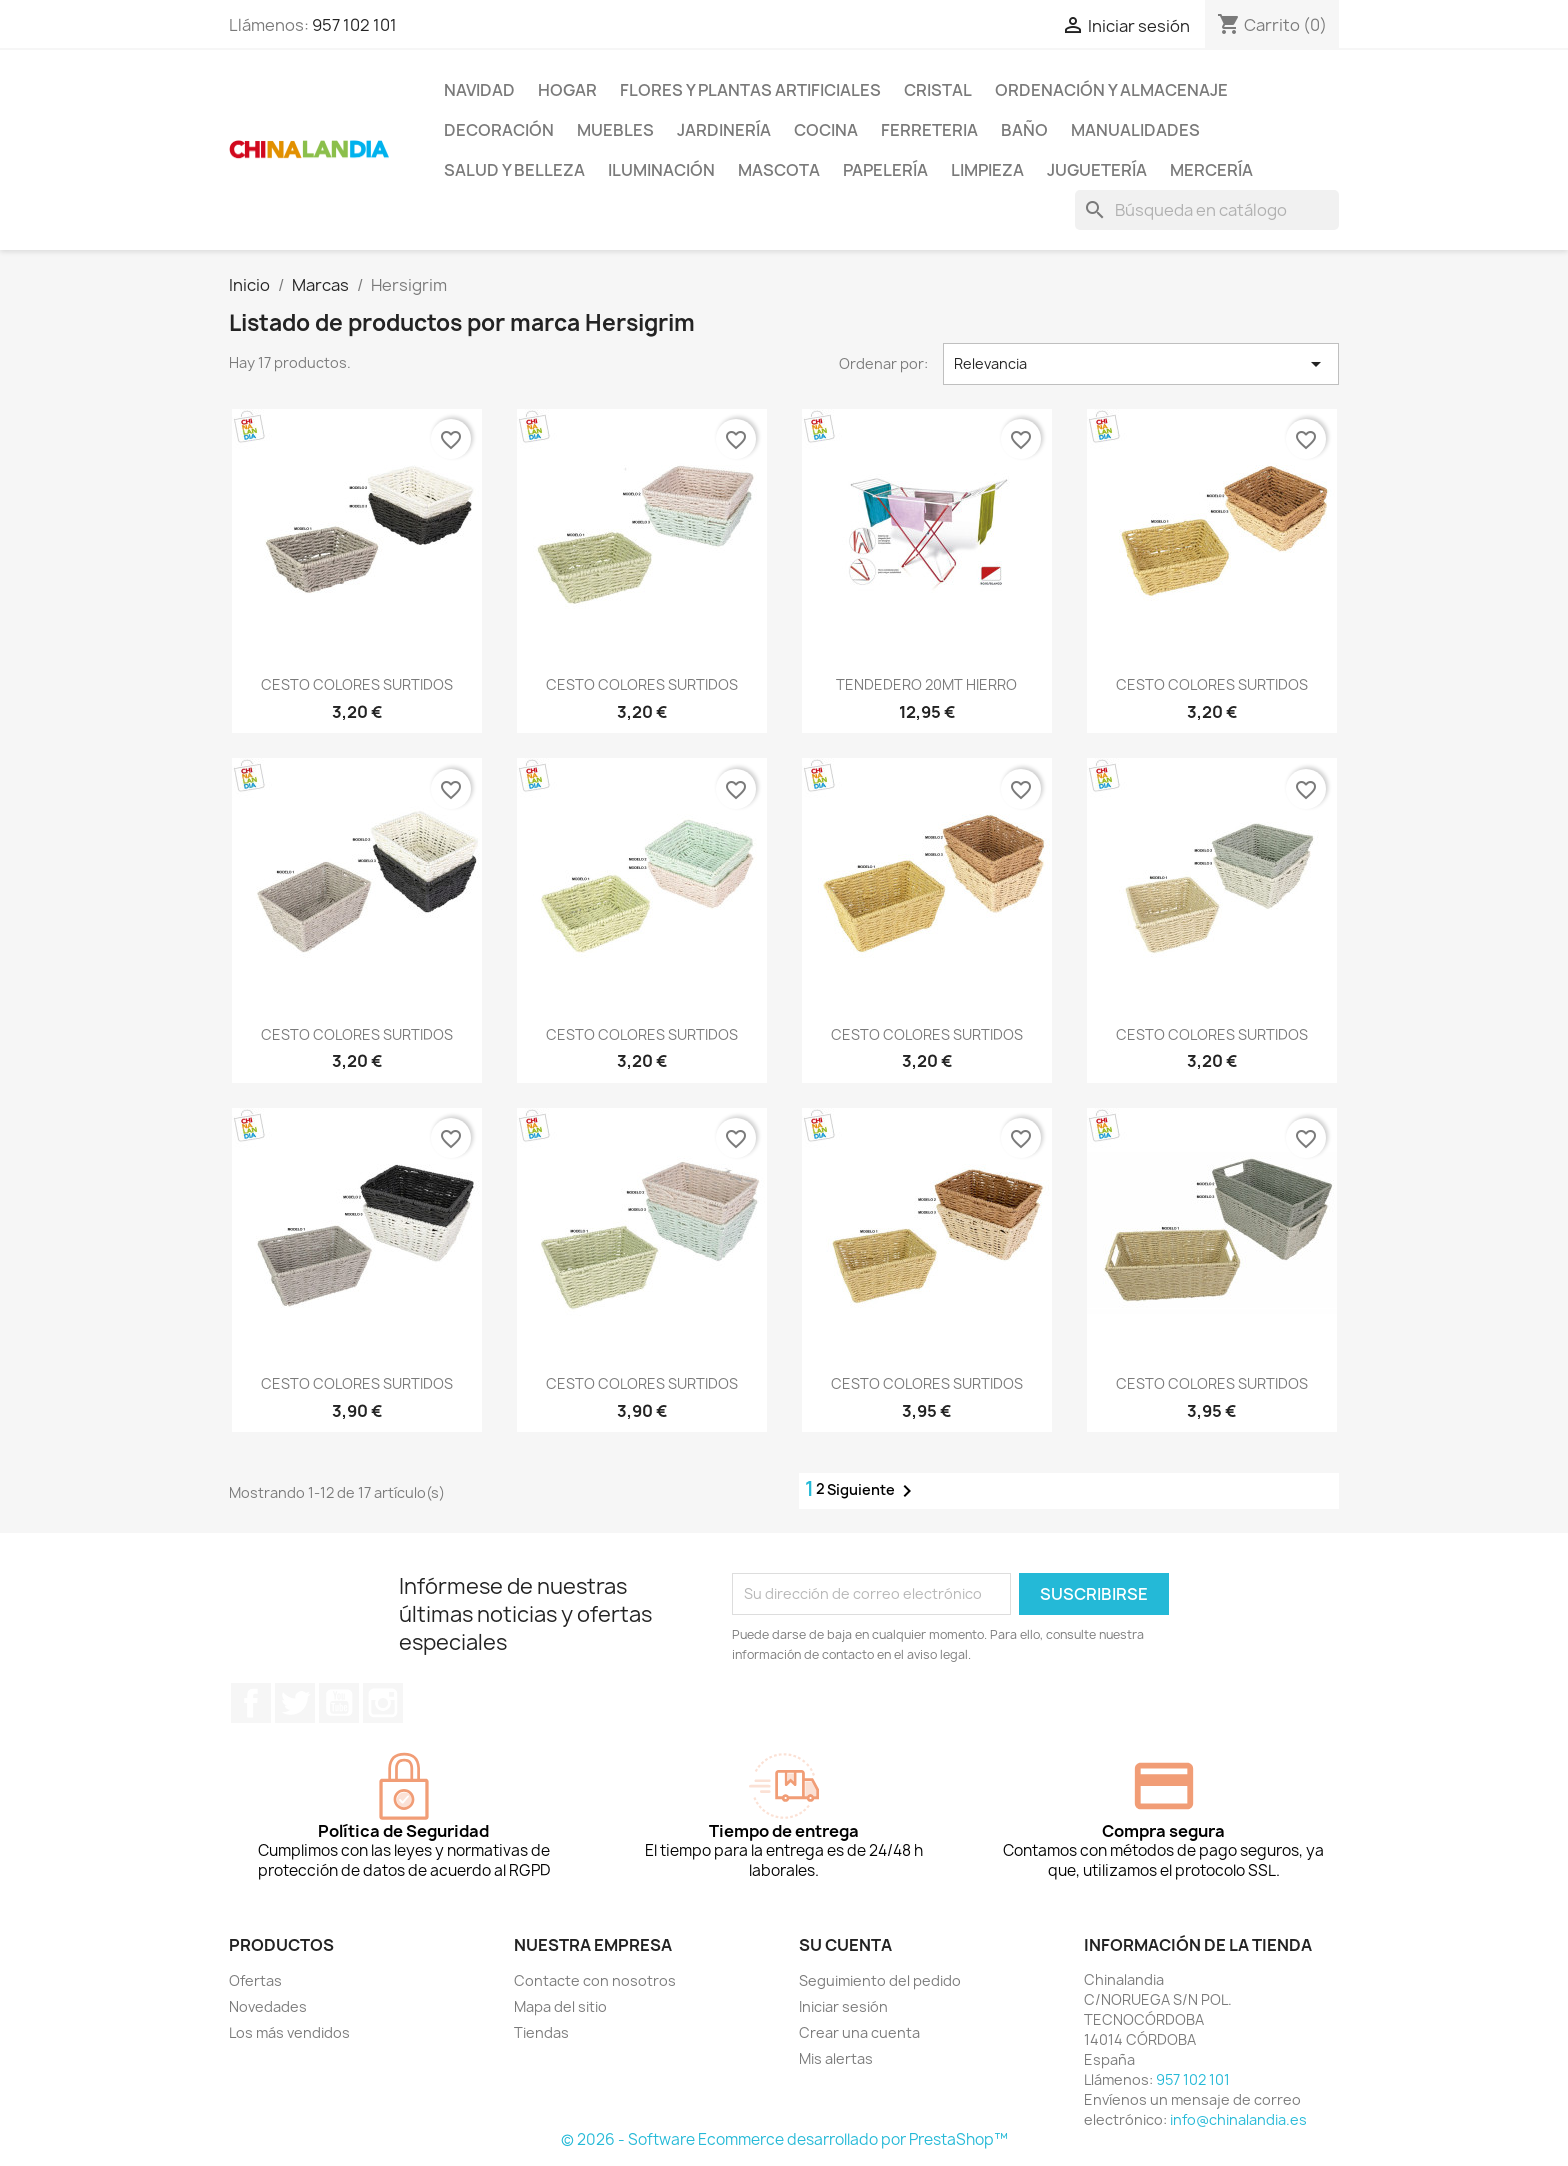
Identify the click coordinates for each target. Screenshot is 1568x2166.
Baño (1024, 130)
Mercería (1211, 170)
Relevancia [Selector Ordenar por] (1141, 364)
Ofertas (255, 1980)
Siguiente (873, 1491)
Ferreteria (929, 130)
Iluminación (661, 170)
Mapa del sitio (560, 2006)
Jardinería (724, 130)
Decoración (499, 130)
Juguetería (1097, 170)
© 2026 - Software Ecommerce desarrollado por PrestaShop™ (784, 2139)
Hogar (567, 90)
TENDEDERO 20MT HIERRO (926, 684)
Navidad (479, 90)
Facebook (251, 1703)
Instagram (383, 1703)
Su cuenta (845, 1945)
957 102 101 (354, 25)
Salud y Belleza (514, 170)
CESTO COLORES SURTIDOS (357, 684)
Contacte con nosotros (595, 1980)
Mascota (779, 170)
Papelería (885, 170)
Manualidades (1135, 130)
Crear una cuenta (859, 2032)
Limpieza (987, 170)
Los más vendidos (289, 2032)
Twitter (295, 1703)
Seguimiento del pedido (880, 1980)
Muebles (615, 130)
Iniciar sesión (843, 2006)
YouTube (339, 1703)
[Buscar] (1207, 210)
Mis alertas (836, 2058)
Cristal (938, 90)
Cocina (826, 130)
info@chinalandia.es (1238, 2119)
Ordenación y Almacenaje (1111, 90)
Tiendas (541, 2032)
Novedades (268, 2006)
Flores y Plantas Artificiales (750, 90)
